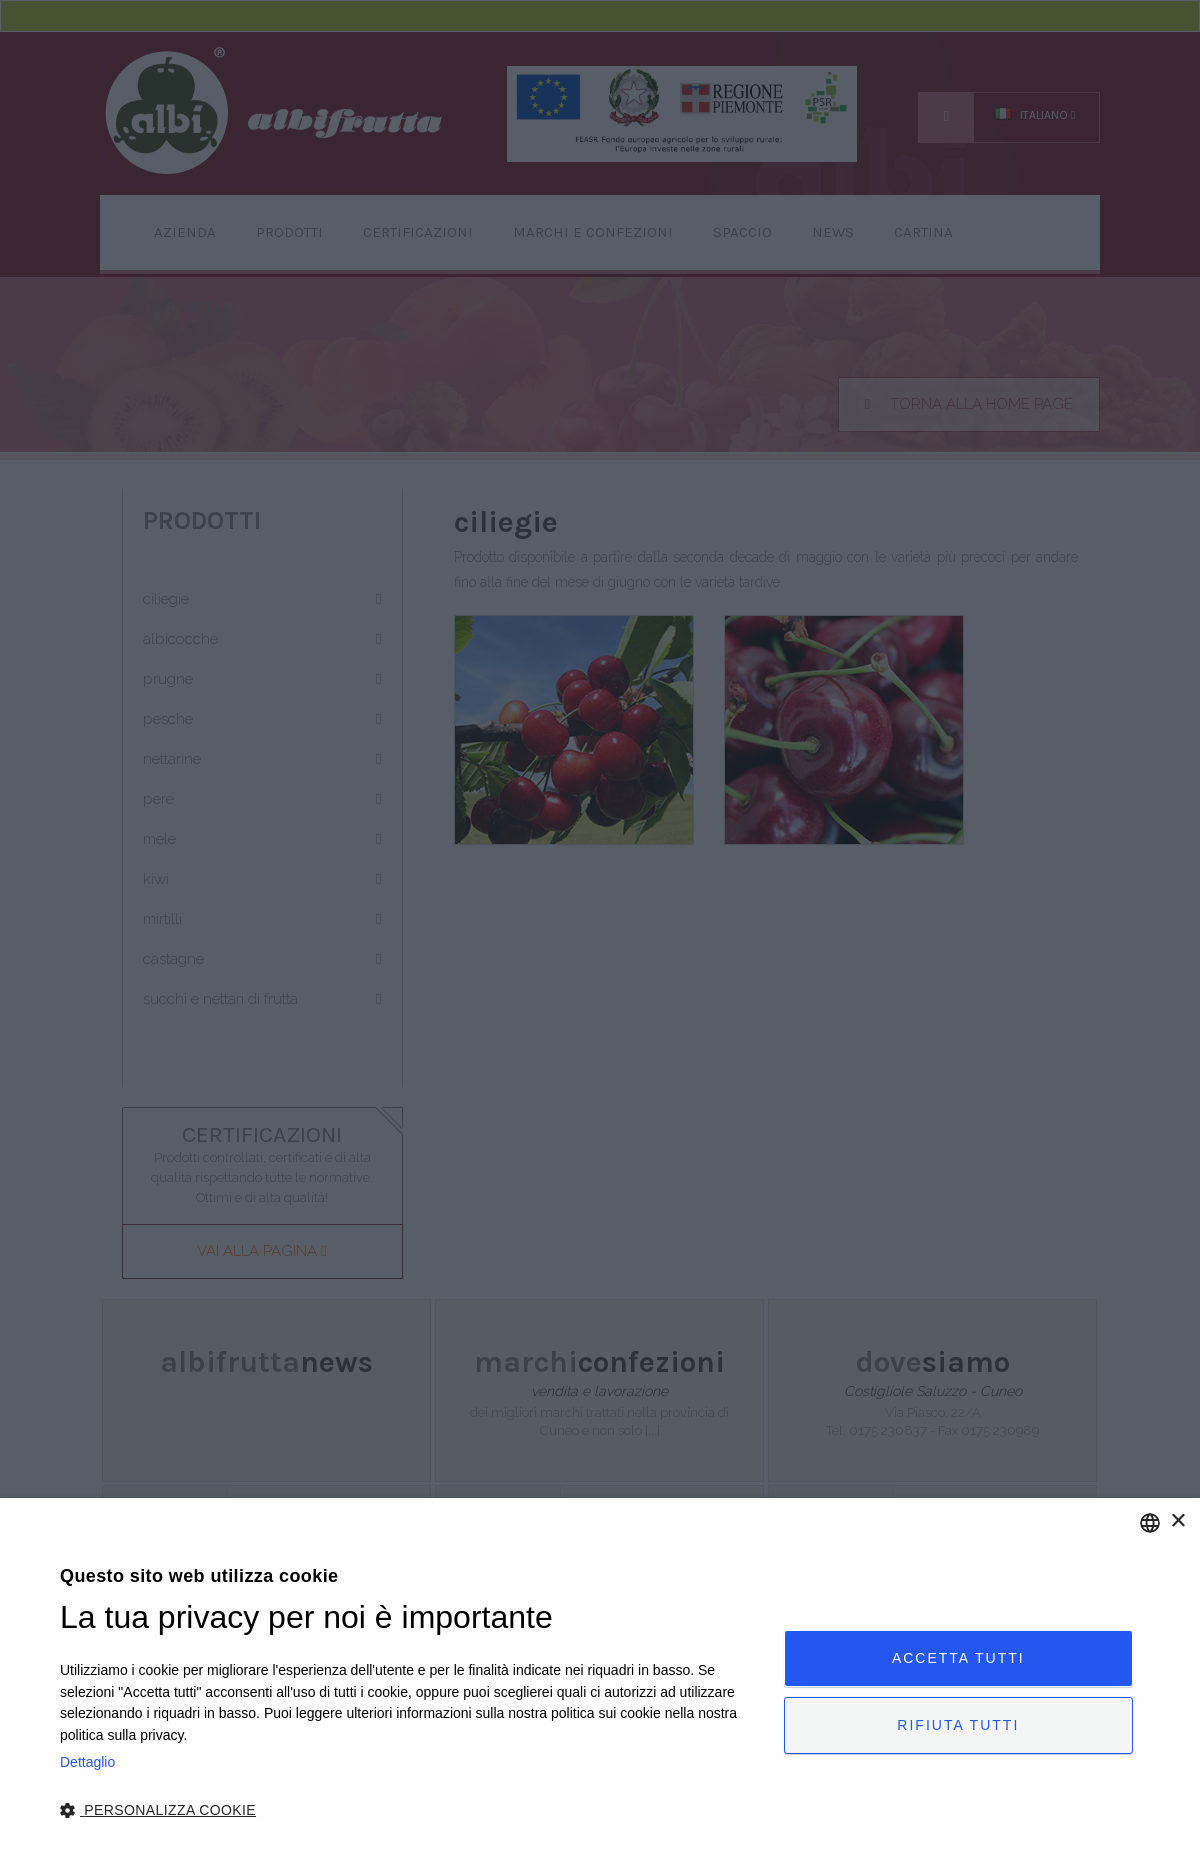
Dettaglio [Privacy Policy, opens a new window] (87, 1762)
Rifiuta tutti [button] (958, 1725)
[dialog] (600, 1682)
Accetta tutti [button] (958, 1658)
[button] (411, 1811)
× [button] (1177, 1521)
